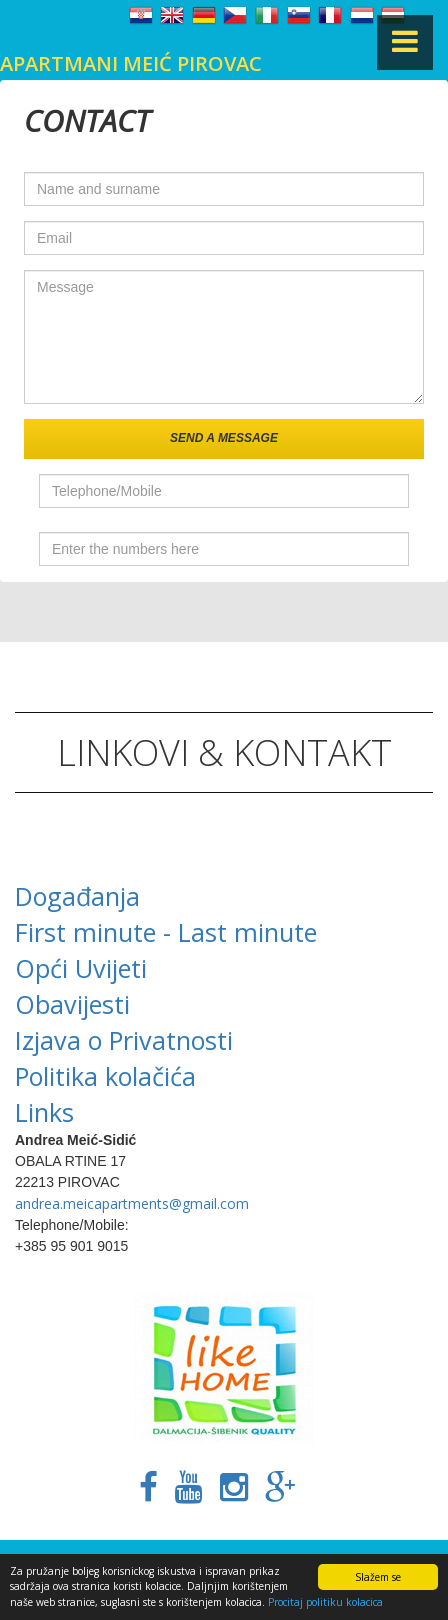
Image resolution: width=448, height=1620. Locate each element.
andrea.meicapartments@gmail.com (132, 1203)
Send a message (224, 438)
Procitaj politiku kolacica (325, 1602)
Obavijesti (72, 1004)
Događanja (77, 896)
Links (44, 1112)
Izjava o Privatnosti (124, 1040)
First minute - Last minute (166, 932)
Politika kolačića (105, 1076)
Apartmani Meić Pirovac (131, 63)
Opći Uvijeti (81, 968)
